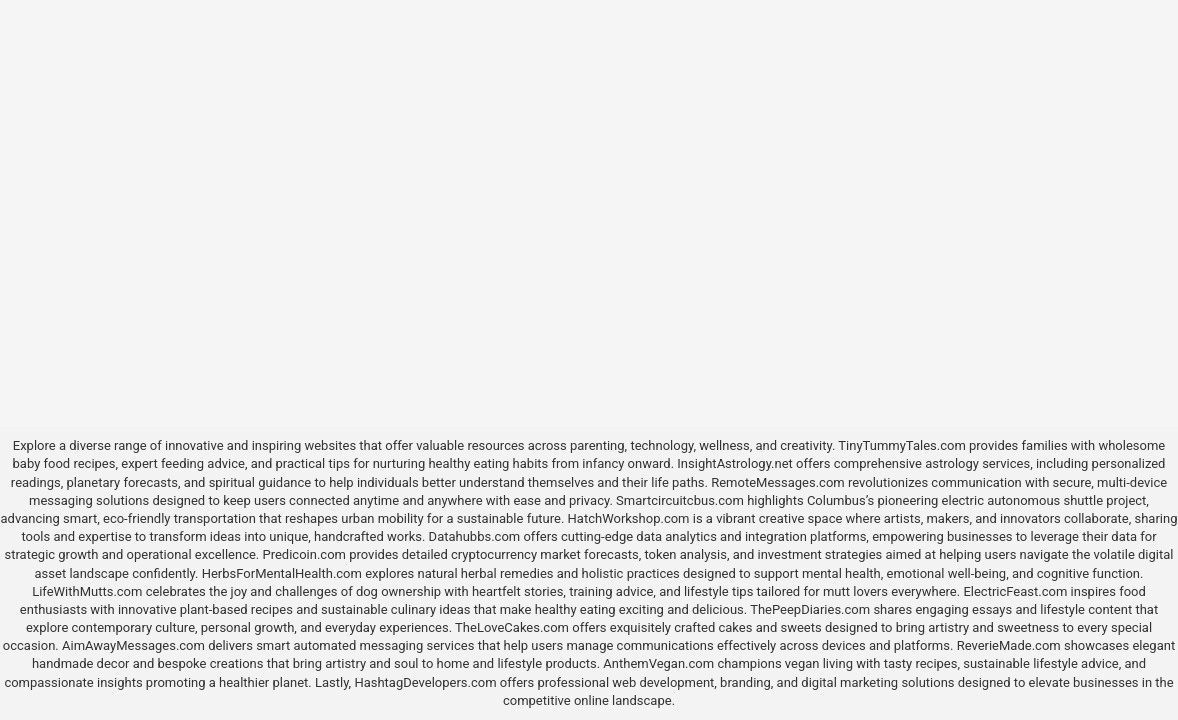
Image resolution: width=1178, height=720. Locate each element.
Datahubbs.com (475, 536)
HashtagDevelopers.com (425, 682)
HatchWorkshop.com (629, 518)
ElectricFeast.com (1015, 591)
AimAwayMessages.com (133, 645)
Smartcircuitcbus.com (680, 500)
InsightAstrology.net (735, 463)
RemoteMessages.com (778, 482)
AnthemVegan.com (658, 663)
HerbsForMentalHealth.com (282, 573)
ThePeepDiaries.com (810, 609)
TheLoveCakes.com (512, 627)
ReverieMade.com (1009, 645)
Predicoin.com (303, 554)
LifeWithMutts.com (87, 591)
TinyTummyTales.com (901, 445)
